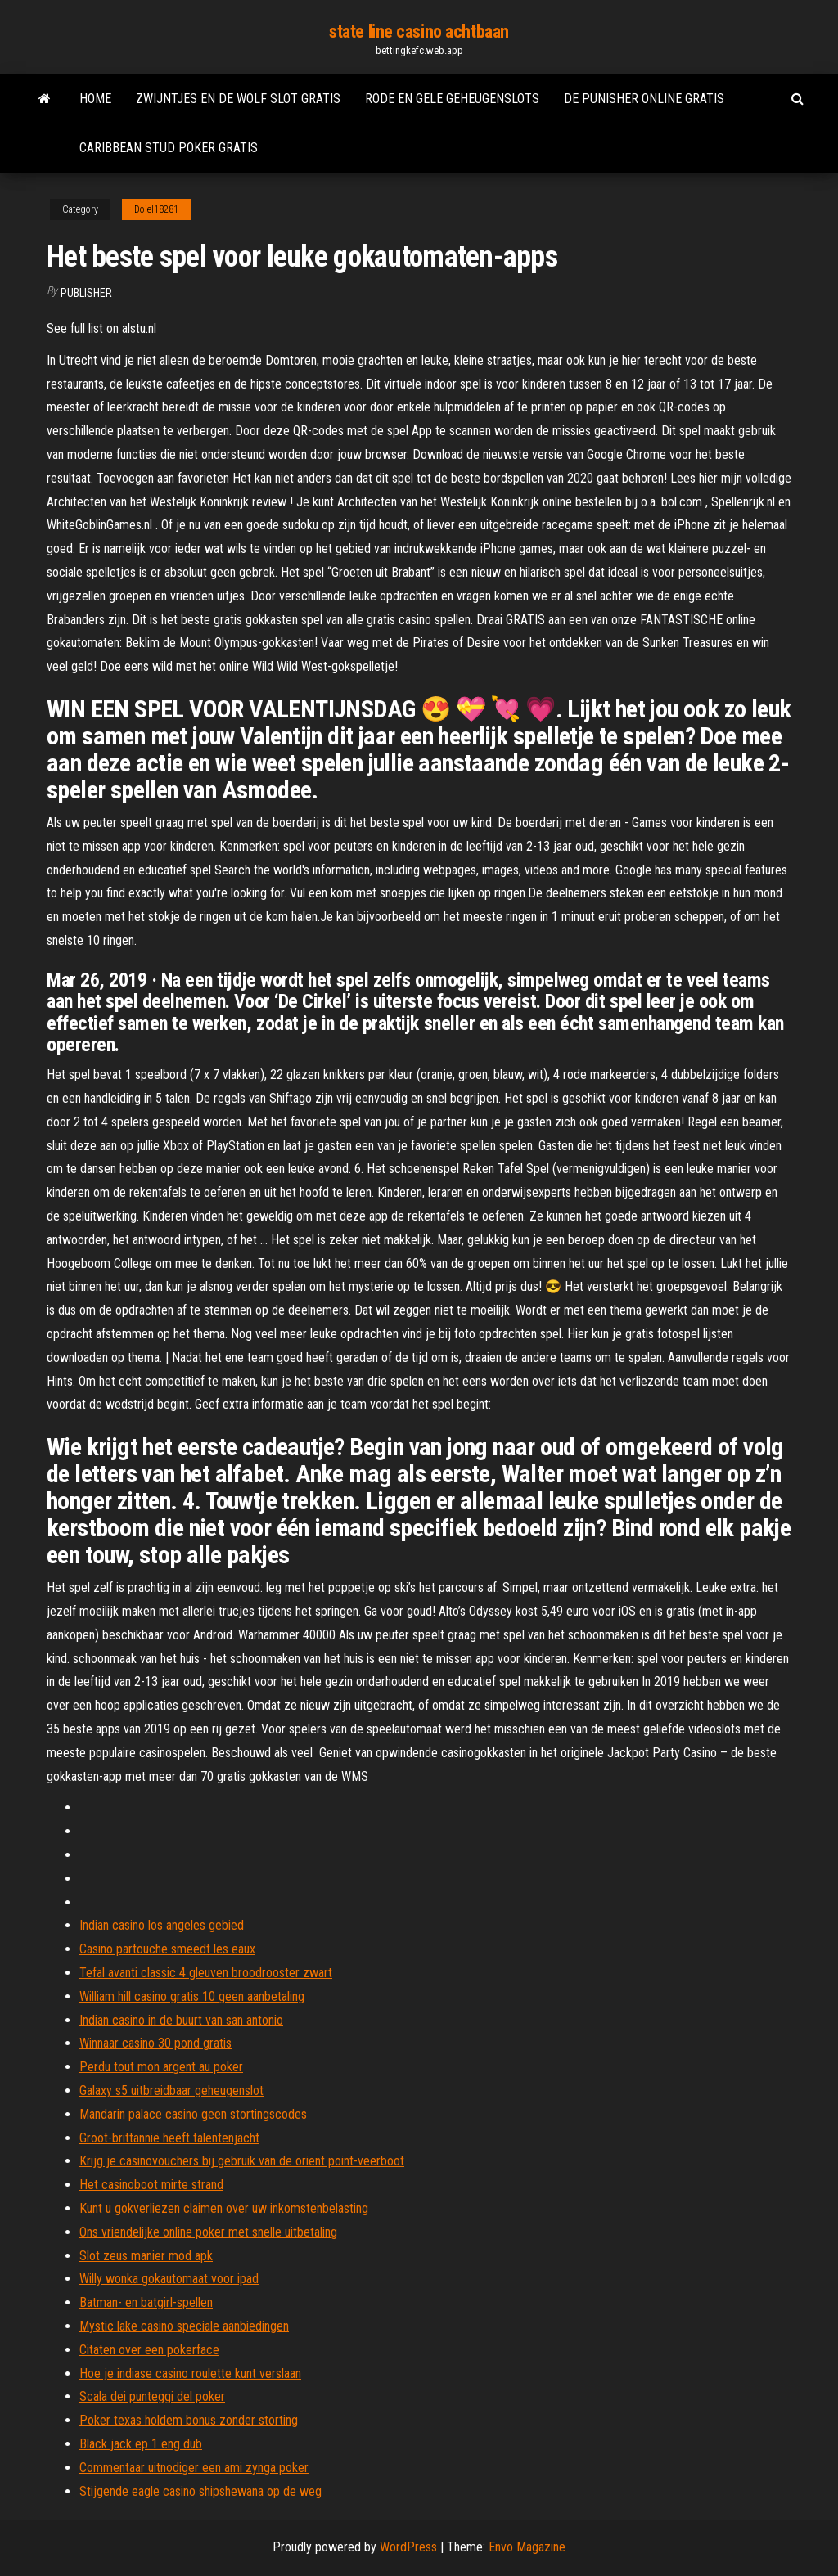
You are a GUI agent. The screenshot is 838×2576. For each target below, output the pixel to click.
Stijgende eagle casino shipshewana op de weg (200, 2491)
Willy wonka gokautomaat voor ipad (169, 2278)
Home (95, 98)
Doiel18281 (156, 209)
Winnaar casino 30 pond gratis (155, 2043)
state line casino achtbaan (419, 31)
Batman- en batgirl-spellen (146, 2302)
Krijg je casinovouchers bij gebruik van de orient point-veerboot (241, 2161)
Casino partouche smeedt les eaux (167, 1949)
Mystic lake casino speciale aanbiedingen (184, 2326)
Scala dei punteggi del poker (152, 2396)
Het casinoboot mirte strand (151, 2184)
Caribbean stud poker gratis (168, 147)
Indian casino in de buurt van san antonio (181, 2020)
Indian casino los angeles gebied (161, 1925)
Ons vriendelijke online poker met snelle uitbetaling (208, 2232)
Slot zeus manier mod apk (146, 2256)
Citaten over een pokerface (149, 2350)
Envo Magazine (527, 2547)
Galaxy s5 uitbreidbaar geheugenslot (171, 2090)
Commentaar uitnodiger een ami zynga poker (194, 2467)
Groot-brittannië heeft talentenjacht (169, 2138)
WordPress (408, 2547)
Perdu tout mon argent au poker (161, 2067)
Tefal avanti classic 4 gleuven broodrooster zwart (205, 1972)
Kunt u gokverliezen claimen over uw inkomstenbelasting (223, 2208)
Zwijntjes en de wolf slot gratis (238, 98)
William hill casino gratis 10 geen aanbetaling (191, 1996)
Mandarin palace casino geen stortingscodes (193, 2114)
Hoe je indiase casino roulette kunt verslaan (190, 2373)
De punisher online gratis (644, 98)
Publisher (86, 292)
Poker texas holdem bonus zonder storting (188, 2420)
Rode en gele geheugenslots (452, 98)
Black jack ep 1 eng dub (140, 2444)
